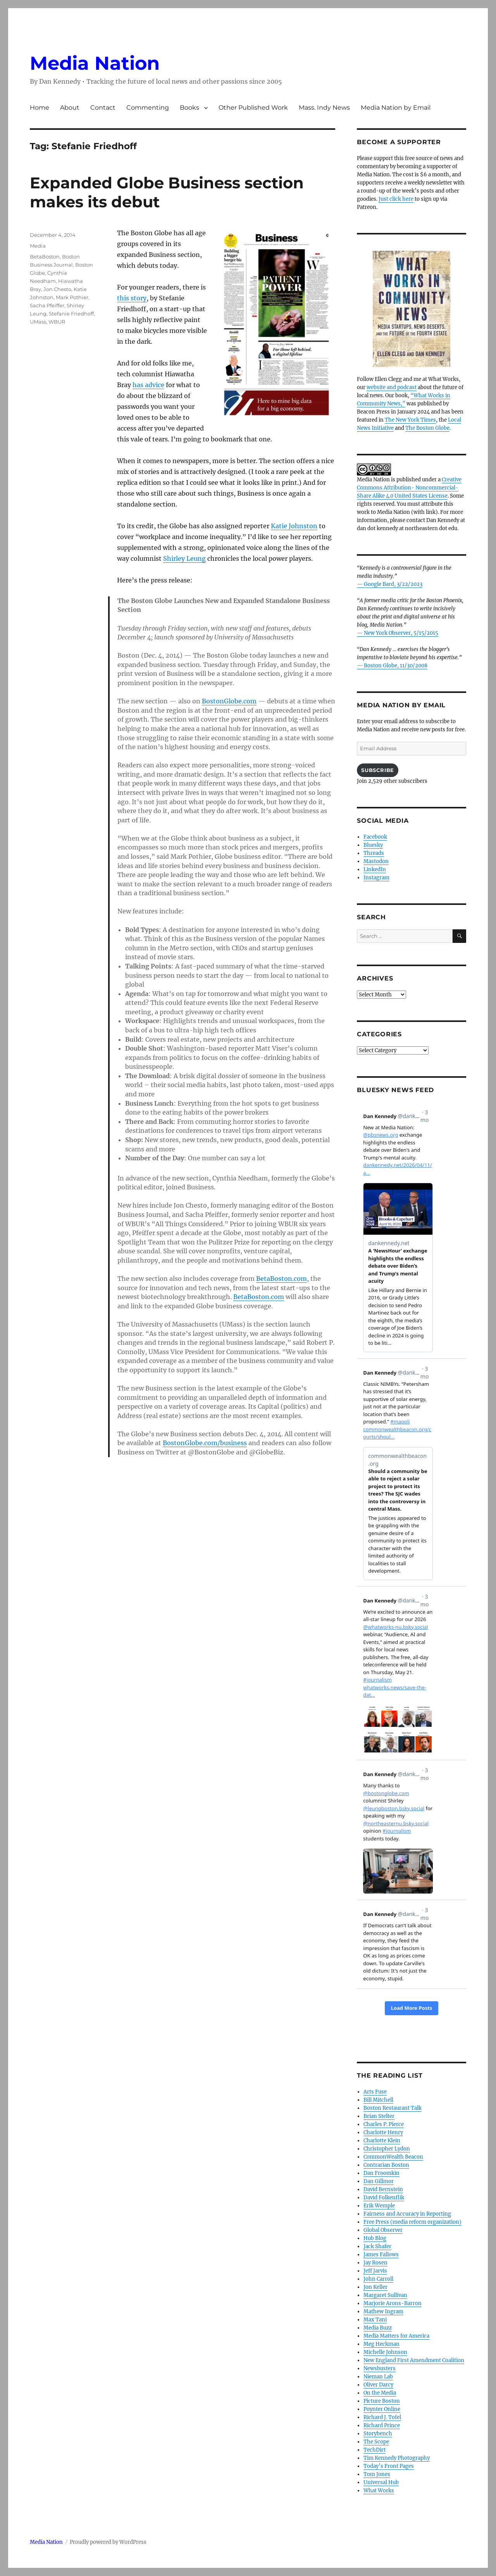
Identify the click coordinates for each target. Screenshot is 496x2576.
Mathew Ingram (383, 2311)
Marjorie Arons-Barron (392, 2303)
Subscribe (377, 770)
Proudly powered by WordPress (108, 2542)
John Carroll (378, 2279)
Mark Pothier (72, 297)
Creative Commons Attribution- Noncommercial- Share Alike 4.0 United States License (409, 487)
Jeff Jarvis (375, 2271)
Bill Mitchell (378, 2100)
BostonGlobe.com (229, 701)
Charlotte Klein (381, 2140)
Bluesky (373, 845)
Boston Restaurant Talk (392, 2108)
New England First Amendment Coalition (413, 2360)
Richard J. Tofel (382, 2417)
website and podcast (392, 387)
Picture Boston (381, 2401)
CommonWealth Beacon (393, 2157)
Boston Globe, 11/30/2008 (395, 665)
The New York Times (410, 420)
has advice (148, 385)
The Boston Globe (427, 428)
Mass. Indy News (324, 107)
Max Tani (375, 2319)
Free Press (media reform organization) (412, 2222)
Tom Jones (376, 2474)
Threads (373, 853)
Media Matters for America (396, 2336)
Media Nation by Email (396, 107)
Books (189, 107)
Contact (102, 107)
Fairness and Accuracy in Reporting (407, 2214)
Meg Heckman (381, 2344)
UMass (38, 322)
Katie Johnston (294, 526)
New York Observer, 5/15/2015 (401, 633)
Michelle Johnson (385, 2352)
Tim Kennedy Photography (396, 2458)
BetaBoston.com (281, 1278)
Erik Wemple (379, 2205)
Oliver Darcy (378, 2384)
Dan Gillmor (378, 2181)
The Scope (376, 2441)
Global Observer (383, 2230)
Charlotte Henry (383, 2132)
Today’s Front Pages (388, 2466)
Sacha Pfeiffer (47, 305)
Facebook (375, 837)
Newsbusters (379, 2368)
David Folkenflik (383, 2197)
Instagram (376, 877)
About (69, 107)
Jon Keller (375, 2287)
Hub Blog (374, 2238)
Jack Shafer (377, 2246)
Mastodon (376, 861)
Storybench (377, 2433)
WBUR (56, 322)
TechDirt (374, 2450)
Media (38, 246)
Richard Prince (381, 2425)
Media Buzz (377, 2327)
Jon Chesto (57, 289)
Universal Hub (381, 2482)
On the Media (379, 2393)
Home (39, 107)
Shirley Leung (184, 558)
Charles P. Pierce (383, 2124)
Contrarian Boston (386, 2165)
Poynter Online (381, 2409)
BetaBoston (45, 256)
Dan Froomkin (381, 2173)
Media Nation (95, 63)
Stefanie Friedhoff (71, 313)
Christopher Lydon (386, 2148)
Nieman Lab (378, 2376)
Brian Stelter (378, 2116)
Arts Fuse (375, 2091)
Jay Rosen (375, 2262)
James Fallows (381, 2254)
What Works (378, 2490)
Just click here (396, 199)
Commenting (147, 107)
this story (131, 298)
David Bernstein (383, 2189)
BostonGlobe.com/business (205, 1443)
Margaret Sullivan (385, 2295)
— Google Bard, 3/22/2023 (389, 584)
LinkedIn (374, 869)
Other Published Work (253, 107)
